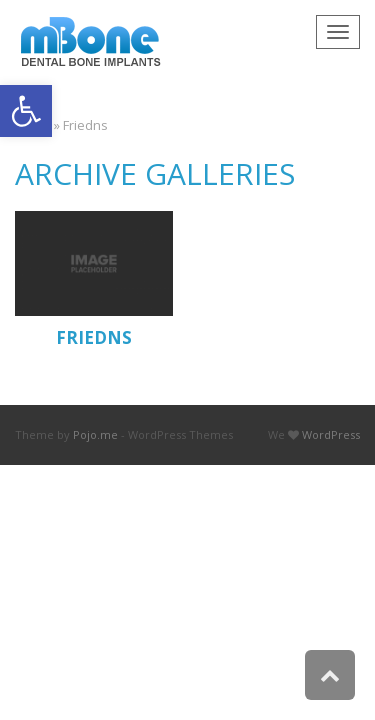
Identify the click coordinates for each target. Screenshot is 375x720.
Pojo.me (95, 434)
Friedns (94, 337)
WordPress (331, 434)
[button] (26, 111)
